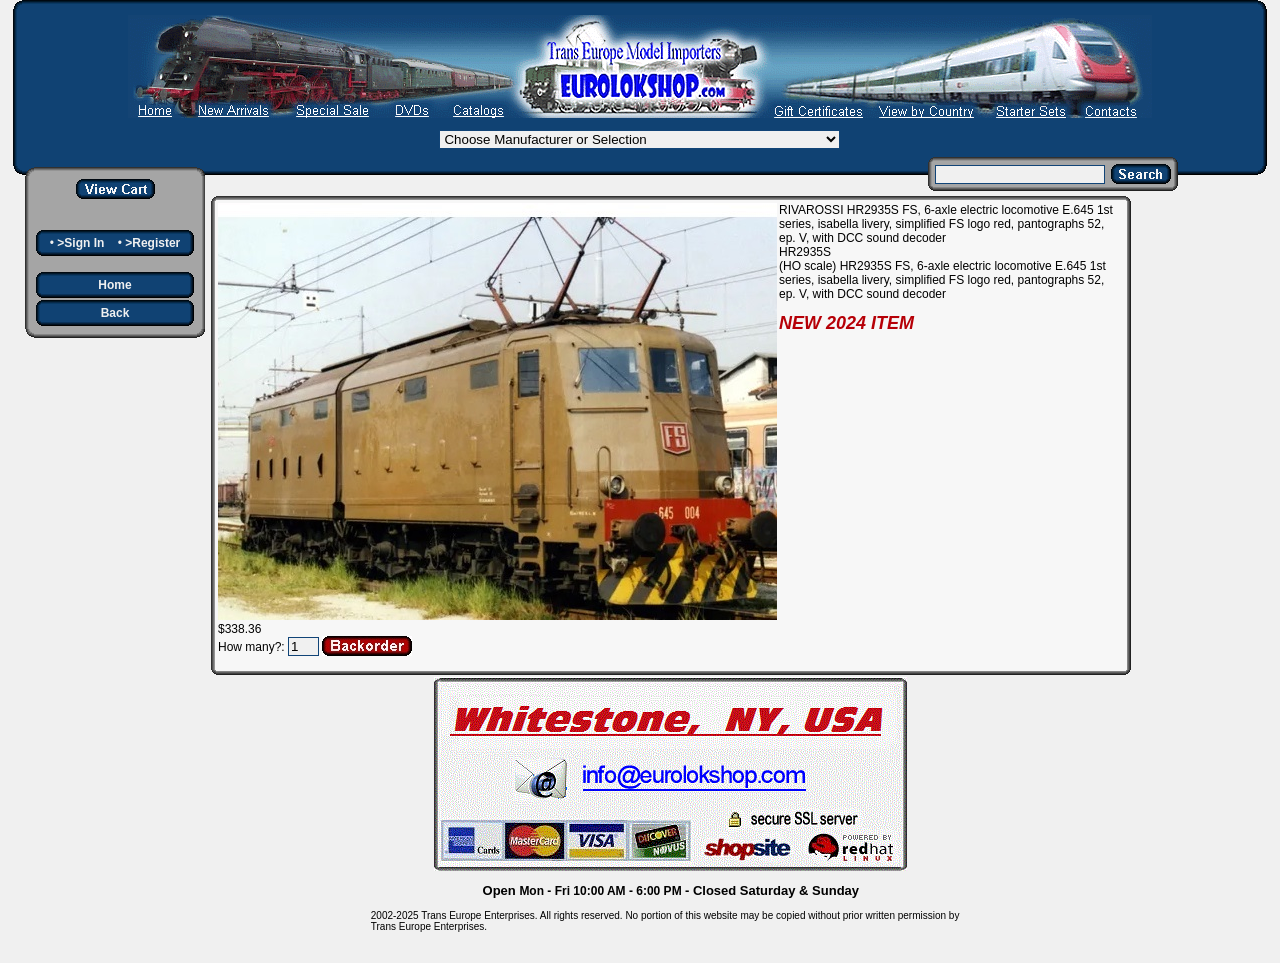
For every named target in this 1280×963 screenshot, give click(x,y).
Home (114, 285)
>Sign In (80, 243)
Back (115, 313)
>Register (152, 243)
